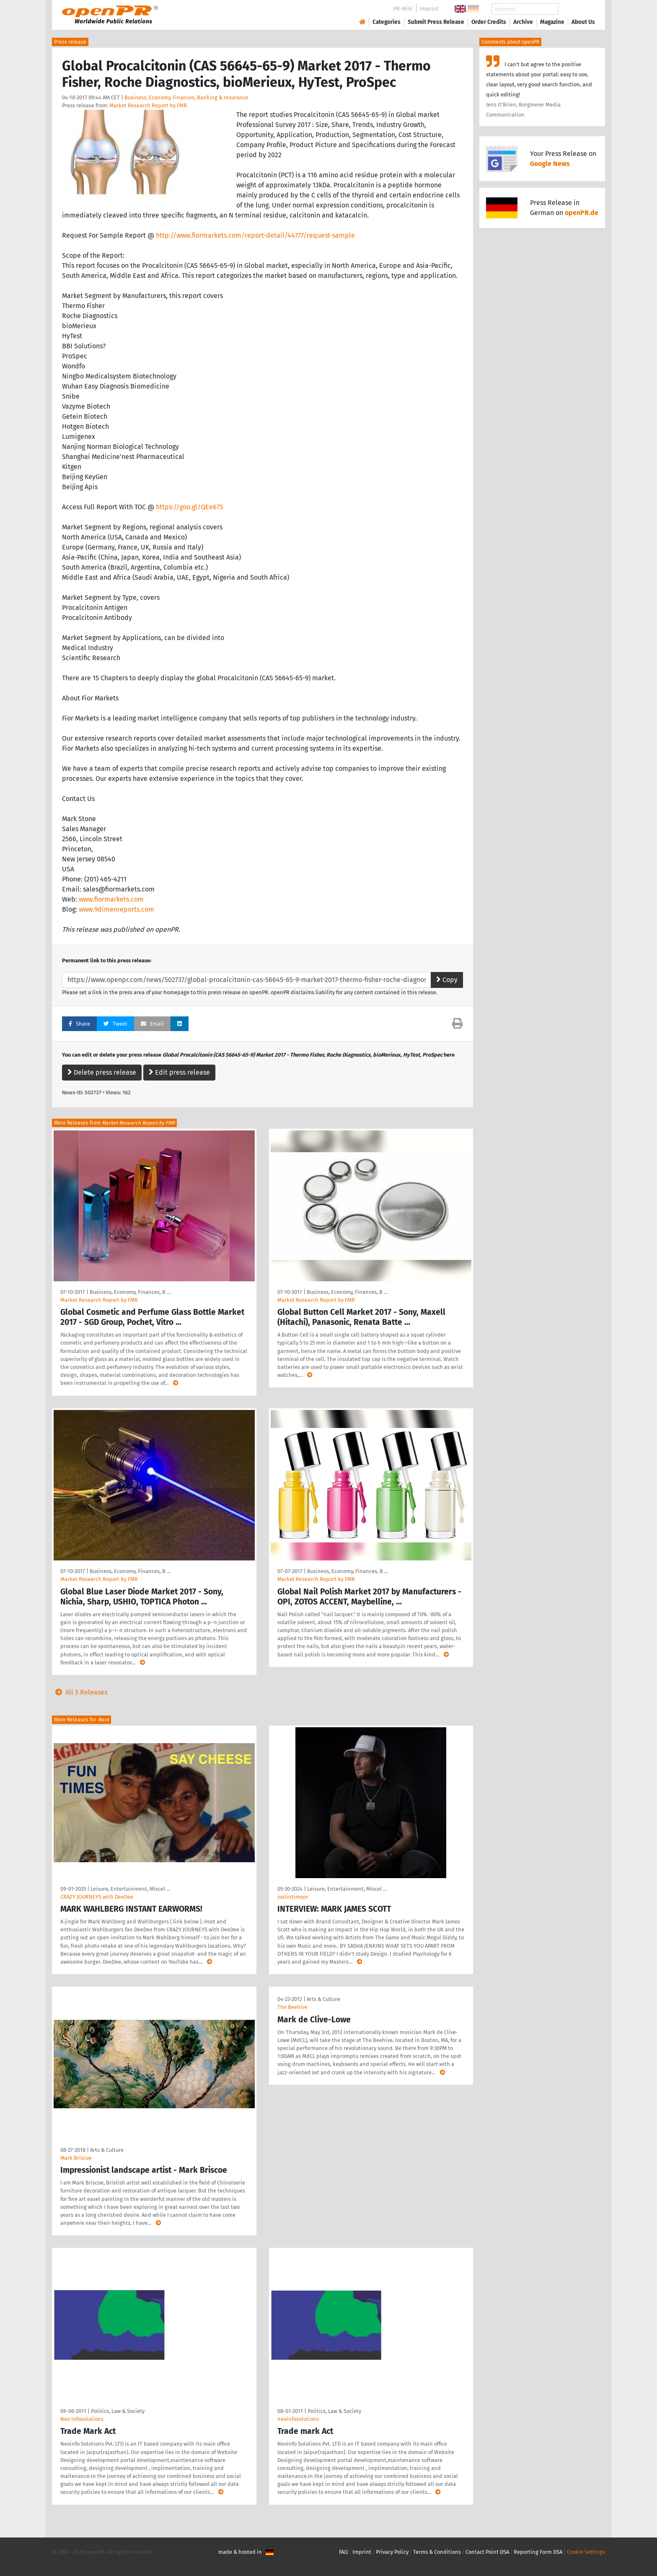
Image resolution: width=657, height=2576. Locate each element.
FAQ (343, 2552)
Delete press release (101, 1072)
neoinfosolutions (298, 2419)
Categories (386, 22)
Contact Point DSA (487, 2552)
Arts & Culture (107, 2150)
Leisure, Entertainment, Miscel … (130, 1889)
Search (576, 9)
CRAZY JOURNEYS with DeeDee (96, 1897)
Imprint (429, 8)
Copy (447, 980)
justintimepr (292, 1897)
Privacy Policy (392, 2552)
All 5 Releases (79, 1692)
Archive (523, 22)
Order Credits (488, 22)
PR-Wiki (403, 8)
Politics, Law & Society (118, 2411)
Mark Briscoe (76, 2158)
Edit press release (179, 1072)
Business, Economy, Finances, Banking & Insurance (186, 97)
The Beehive (292, 2007)
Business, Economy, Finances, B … (130, 1292)
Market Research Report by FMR (148, 105)
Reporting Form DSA (538, 2552)
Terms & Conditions (437, 2552)
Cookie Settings (586, 2552)
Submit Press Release (436, 22)
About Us (583, 22)
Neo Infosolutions (81, 2419)
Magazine (552, 22)
